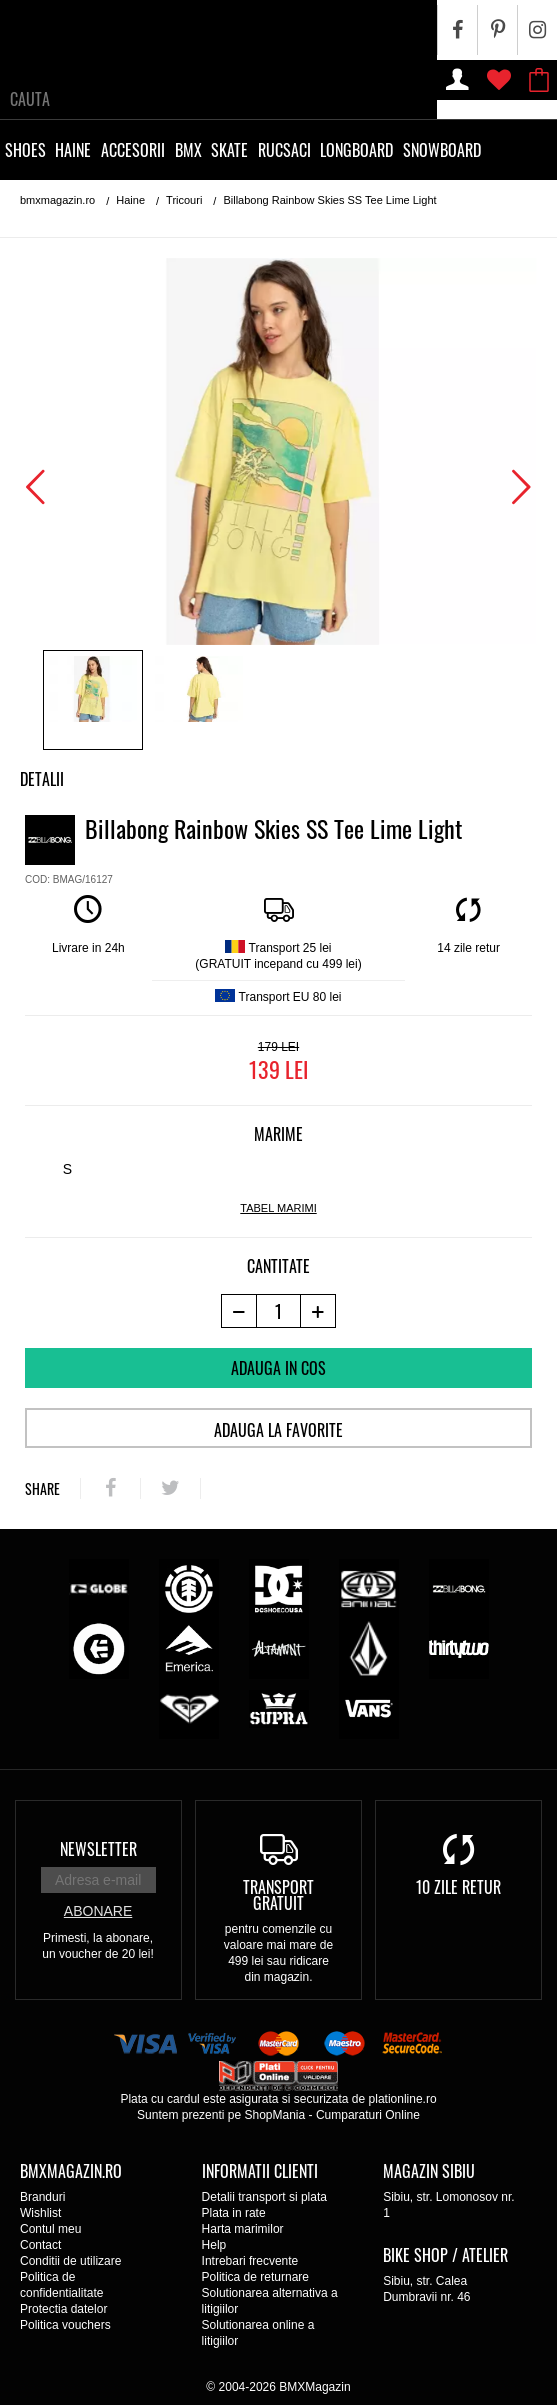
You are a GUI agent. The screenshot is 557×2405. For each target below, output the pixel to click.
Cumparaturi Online (368, 2115)
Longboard (356, 150)
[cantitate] (278, 1311)
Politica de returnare (255, 2277)
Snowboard (442, 150)
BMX (188, 150)
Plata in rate (234, 2213)
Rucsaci (284, 150)
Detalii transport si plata (264, 2197)
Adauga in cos (278, 1368)
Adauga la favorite (278, 1430)
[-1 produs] (238, 1311)
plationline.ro (403, 2099)
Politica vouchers (65, 2325)
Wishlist (40, 2213)
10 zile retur (458, 1887)
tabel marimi (278, 1208)
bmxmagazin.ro (57, 200)
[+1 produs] (318, 1311)
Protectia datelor (63, 2309)
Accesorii (133, 150)
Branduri (42, 2197)
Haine (73, 150)
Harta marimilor (243, 2229)
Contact (40, 2245)
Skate (229, 150)
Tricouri (184, 200)
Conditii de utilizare (70, 2261)
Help (214, 2245)
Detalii (42, 779)
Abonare (98, 1911)
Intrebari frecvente (250, 2261)
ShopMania (274, 2115)
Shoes (25, 150)
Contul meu (50, 2229)
